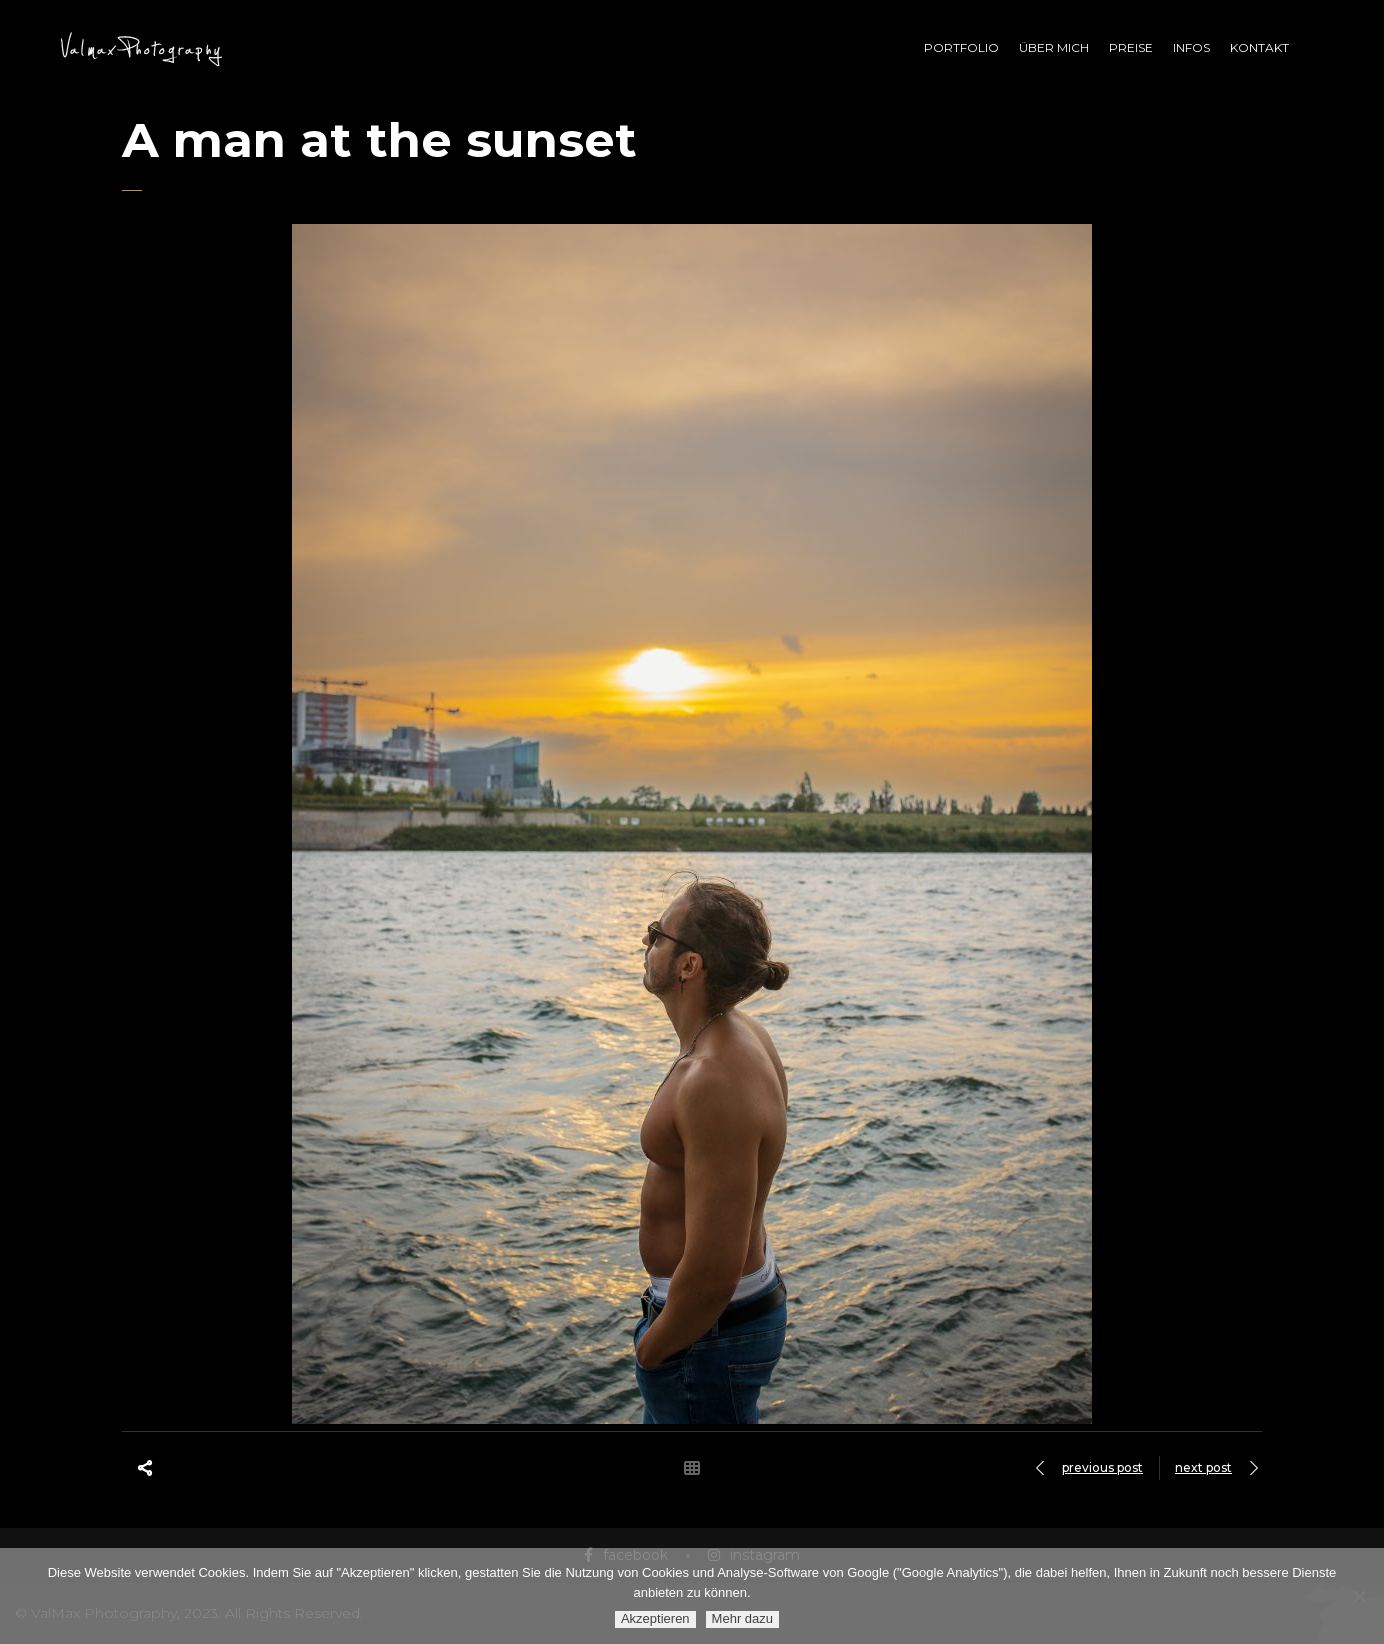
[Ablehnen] (1359, 1596)
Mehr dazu (742, 1618)
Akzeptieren (655, 1618)
